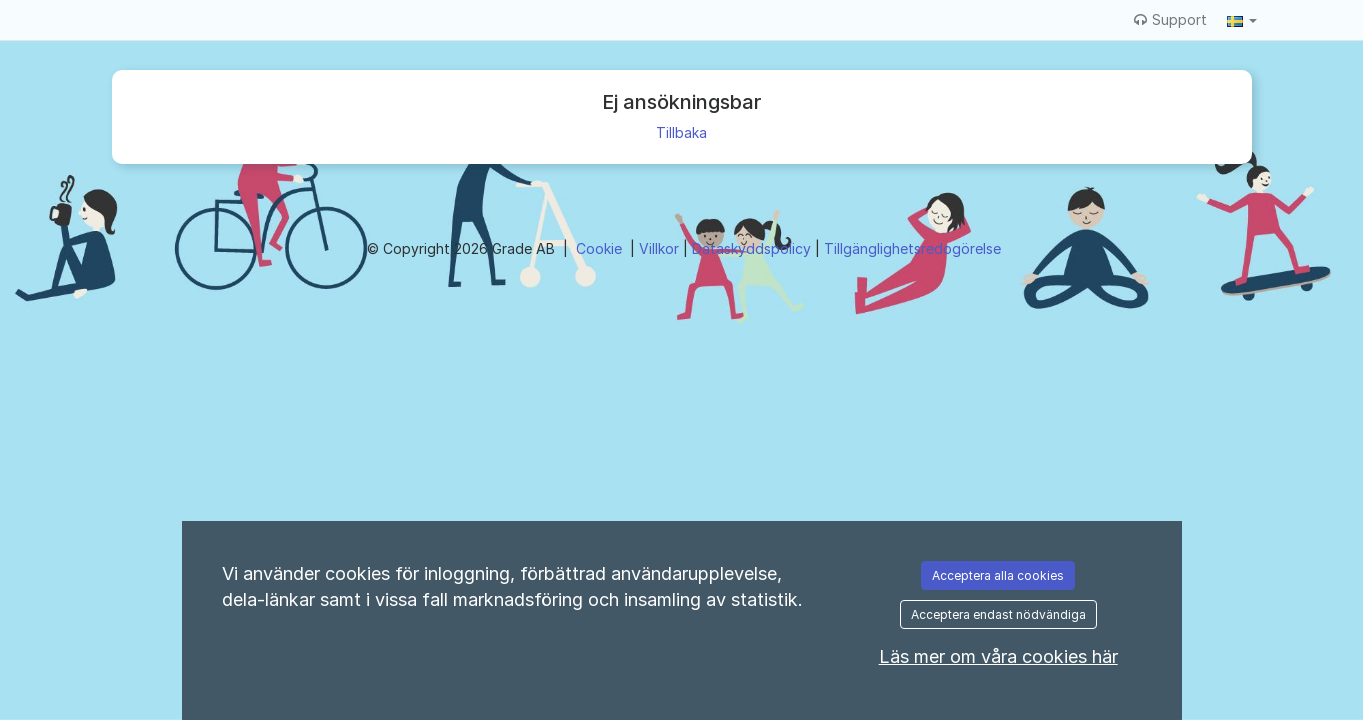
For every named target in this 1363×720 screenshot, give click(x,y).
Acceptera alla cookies (998, 575)
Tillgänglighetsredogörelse (912, 248)
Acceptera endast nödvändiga (998, 614)
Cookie (601, 248)
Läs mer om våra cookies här (998, 656)
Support (1170, 19)
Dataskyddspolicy (753, 248)
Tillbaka (681, 132)
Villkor (661, 248)
